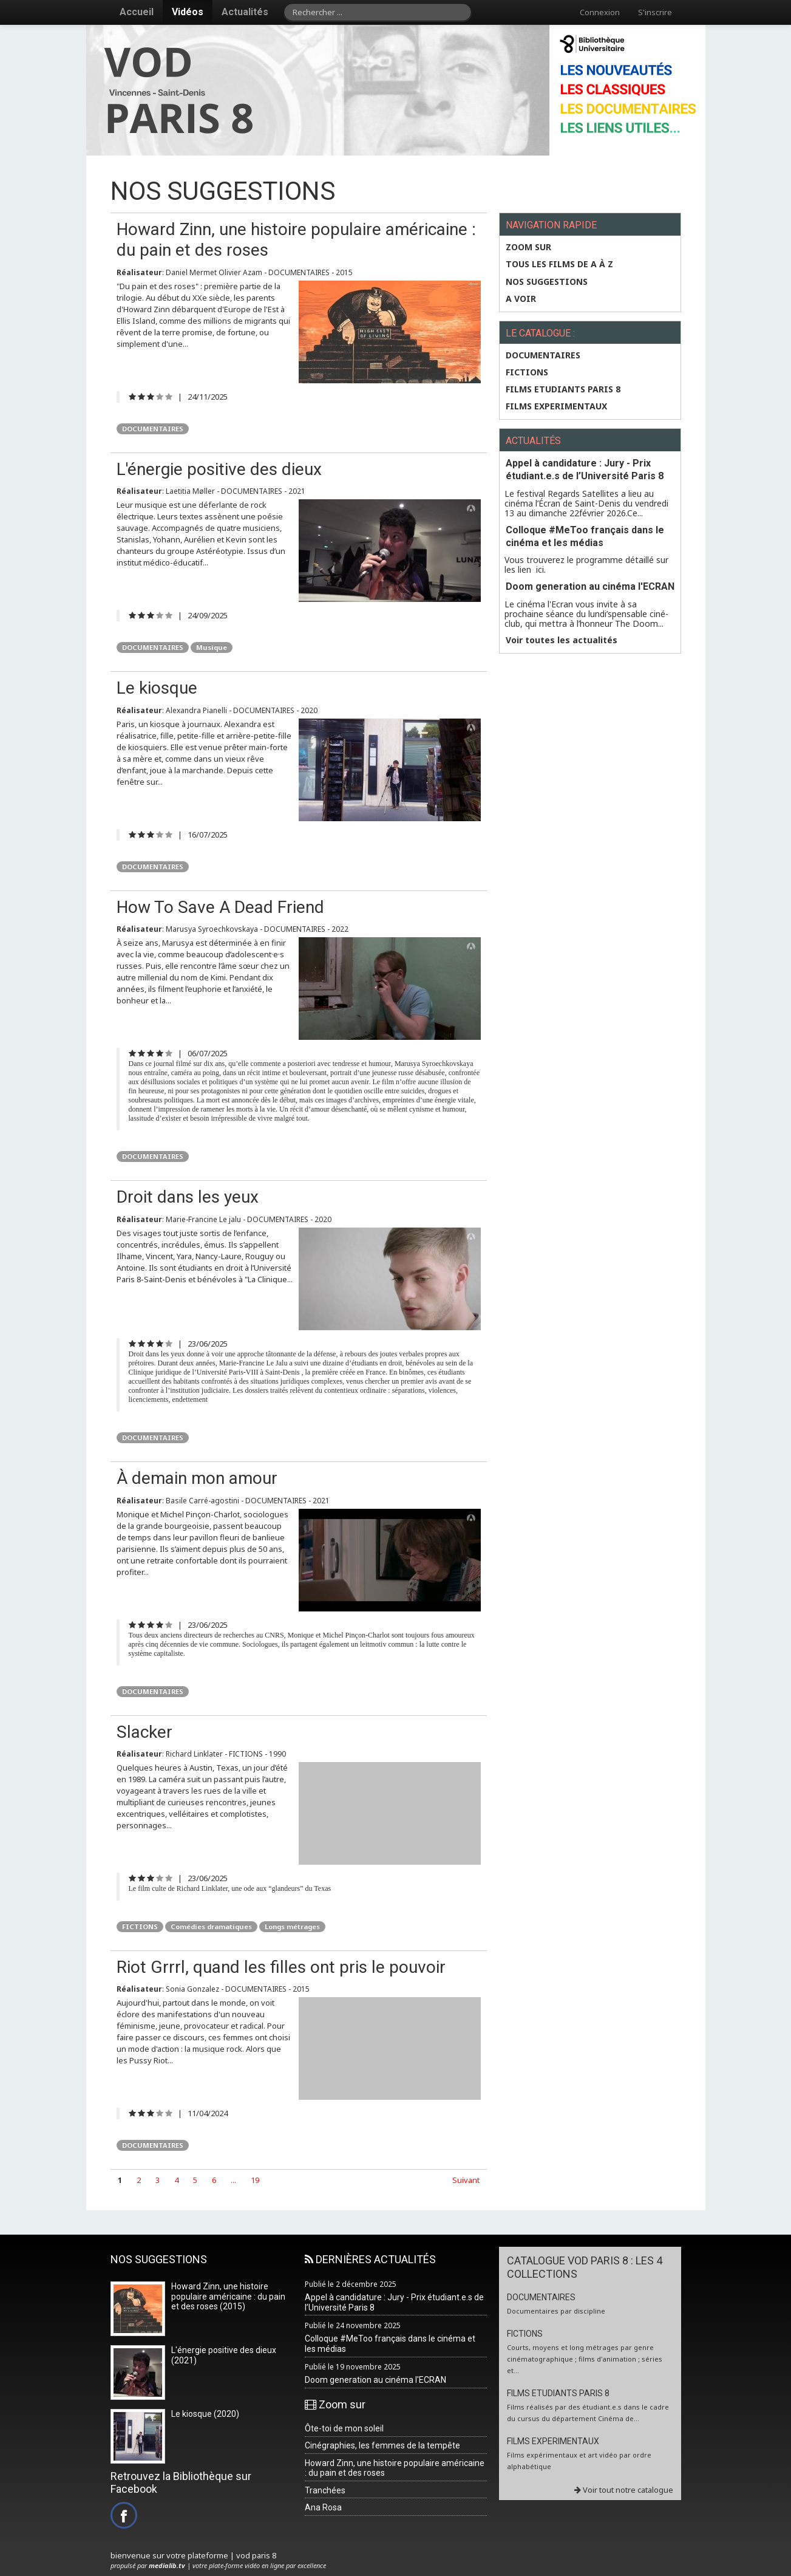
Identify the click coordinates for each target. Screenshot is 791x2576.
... (233, 2180)
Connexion (600, 12)
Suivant (466, 2180)
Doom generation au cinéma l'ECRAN (590, 586)
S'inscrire (655, 12)
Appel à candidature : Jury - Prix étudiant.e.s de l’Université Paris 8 (585, 469)
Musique (211, 647)
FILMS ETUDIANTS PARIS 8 (563, 389)
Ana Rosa (323, 2507)
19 (255, 2180)
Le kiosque (157, 688)
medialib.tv (167, 2565)
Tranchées (325, 2490)
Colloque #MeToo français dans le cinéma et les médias (585, 536)
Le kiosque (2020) (205, 2414)
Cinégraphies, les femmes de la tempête (382, 2445)
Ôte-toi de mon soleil (344, 2428)
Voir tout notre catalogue (623, 2489)
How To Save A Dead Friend (220, 907)
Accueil (137, 12)
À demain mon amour (197, 1478)
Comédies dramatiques (211, 1926)
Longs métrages (292, 1926)
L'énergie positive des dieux (219, 469)
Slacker (144, 1732)
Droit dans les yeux (188, 1197)
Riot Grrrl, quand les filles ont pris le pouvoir (281, 1967)
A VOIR (521, 298)
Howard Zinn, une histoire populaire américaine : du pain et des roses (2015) (228, 2296)
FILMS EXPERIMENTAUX (556, 406)
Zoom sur (528, 247)
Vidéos (187, 12)
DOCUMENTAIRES (152, 428)
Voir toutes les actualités (561, 640)
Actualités (245, 12)
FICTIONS (140, 1926)
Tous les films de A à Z (559, 264)
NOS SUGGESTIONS (547, 281)
